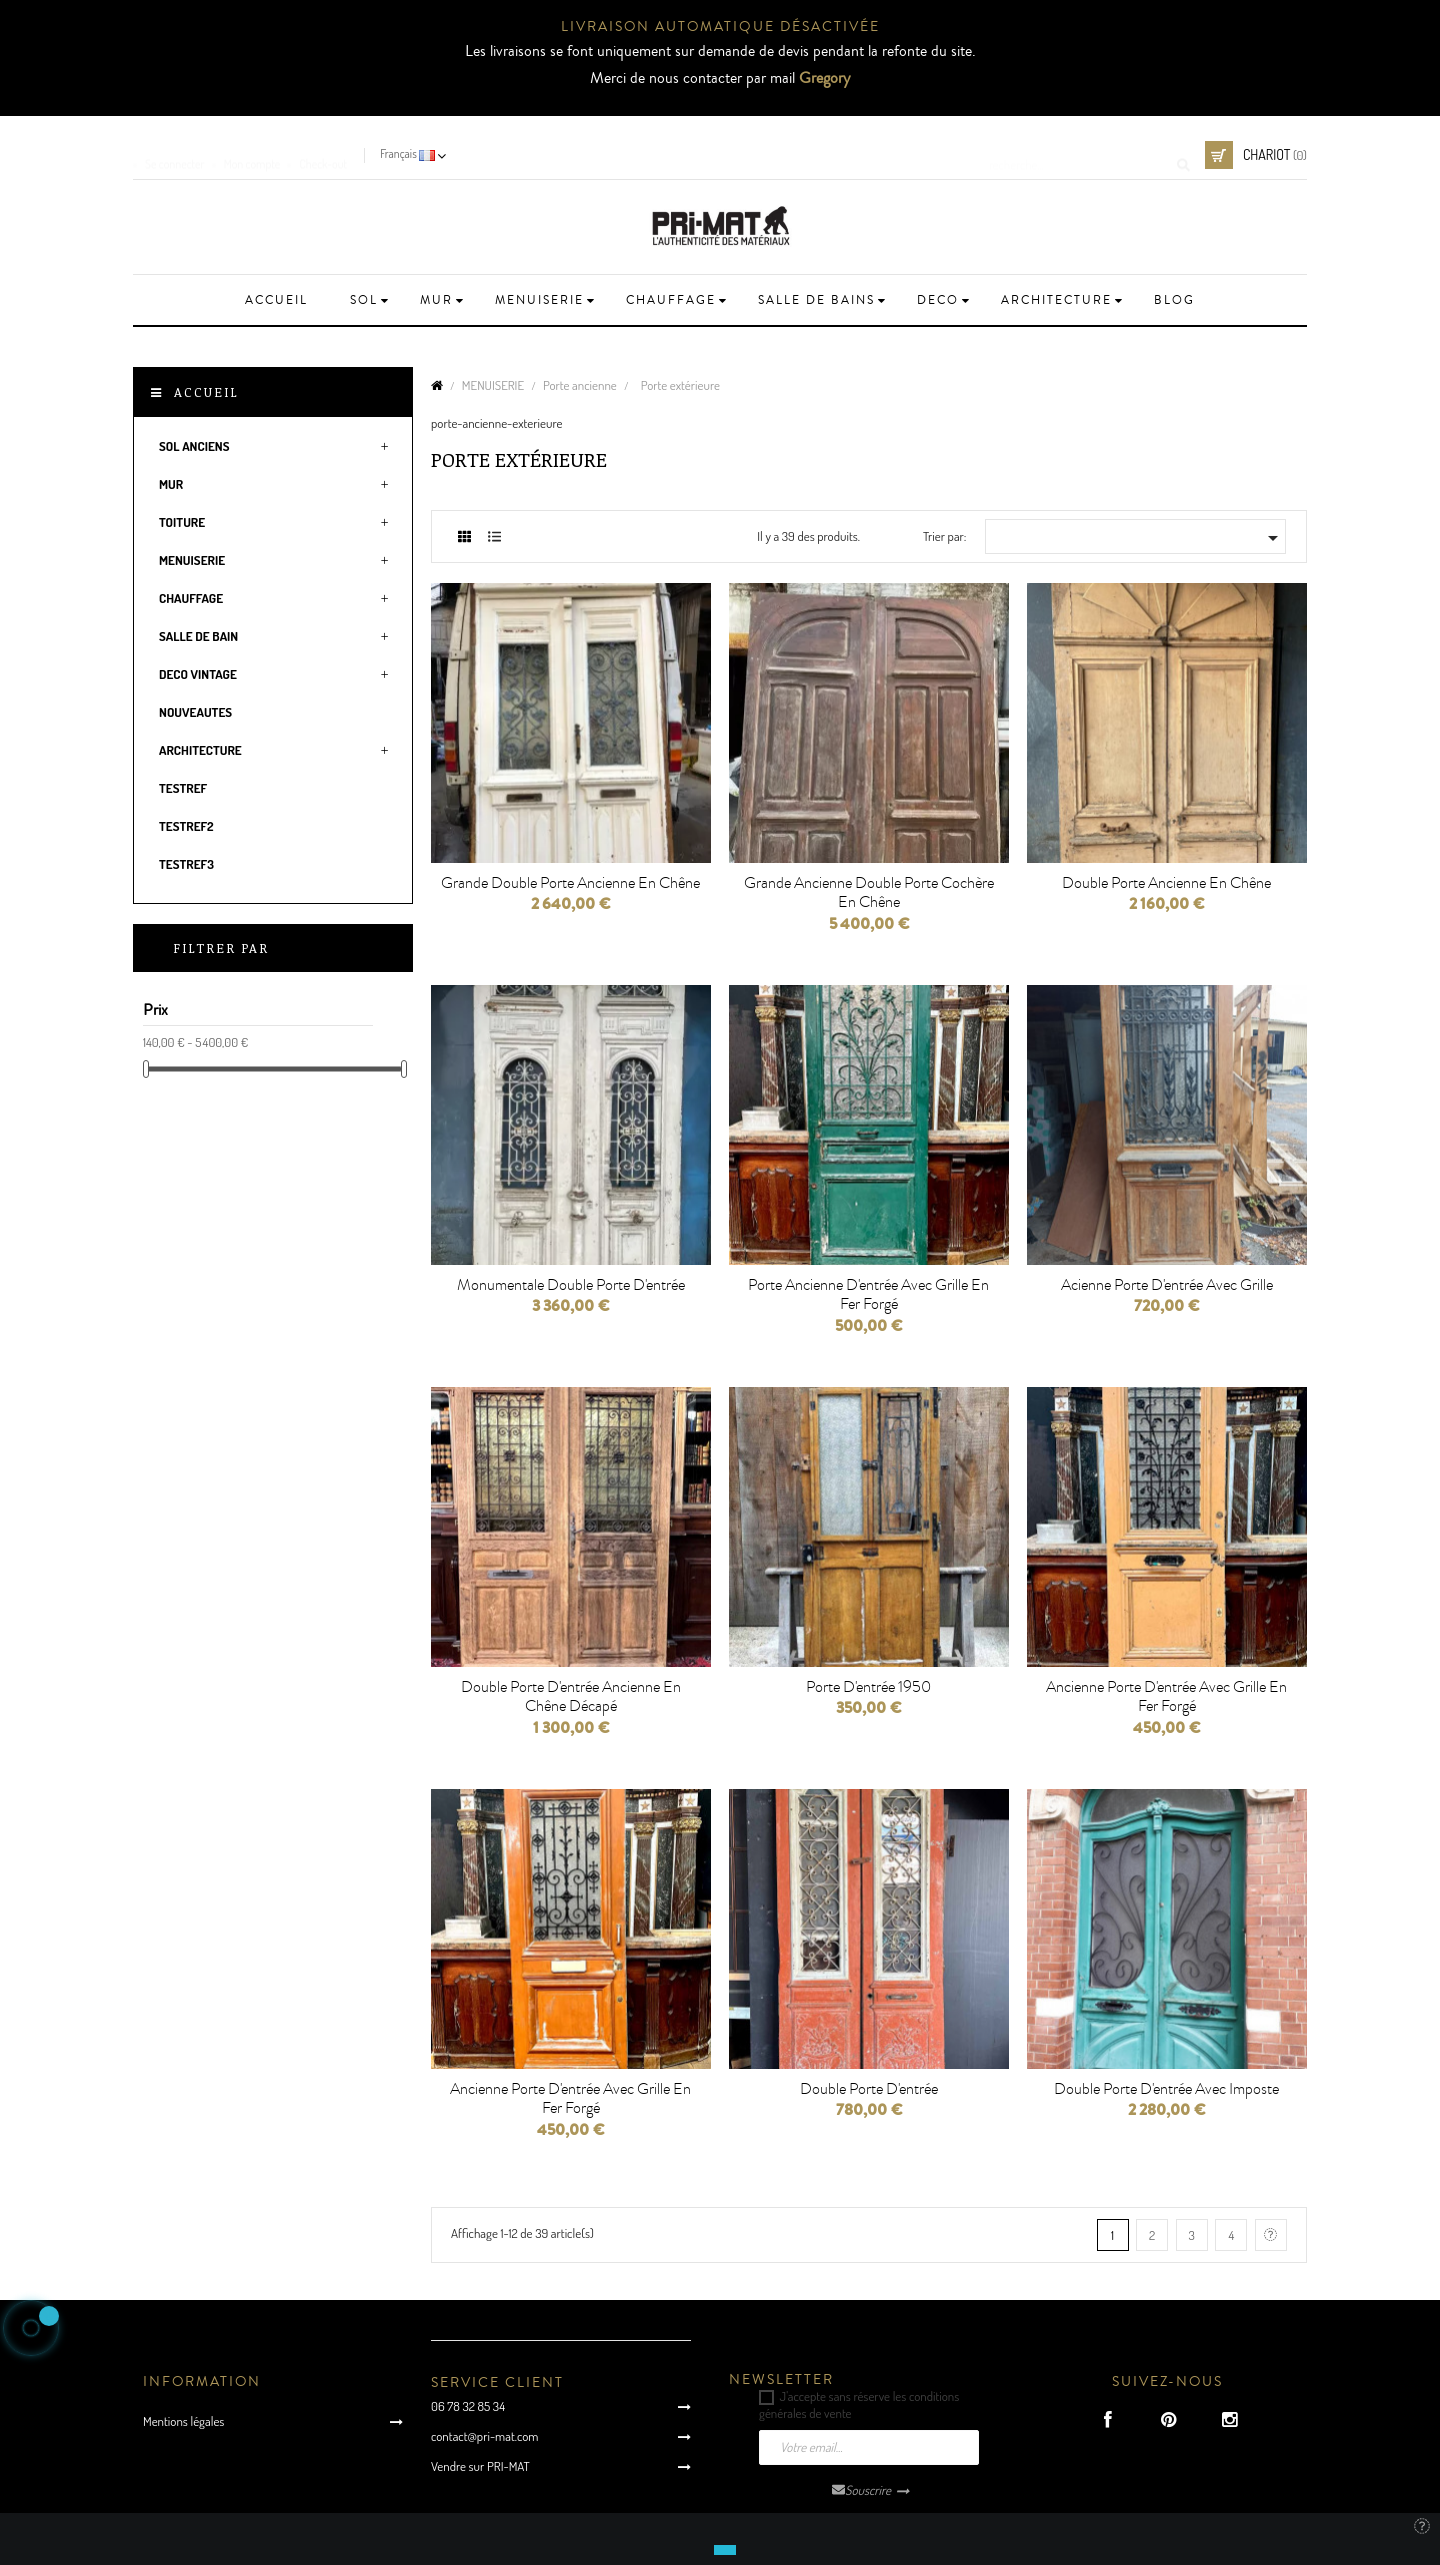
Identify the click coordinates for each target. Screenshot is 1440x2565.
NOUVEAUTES (195, 712)
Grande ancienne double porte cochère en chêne (869, 893)
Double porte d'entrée (869, 2089)
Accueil (206, 392)
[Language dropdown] (415, 155)
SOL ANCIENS (194, 446)
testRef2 (186, 826)
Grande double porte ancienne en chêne (570, 883)
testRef (183, 788)
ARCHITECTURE (200, 750)
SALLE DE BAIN (198, 636)
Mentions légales (183, 2421)
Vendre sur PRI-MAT (480, 2466)
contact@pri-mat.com (484, 2436)
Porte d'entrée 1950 (868, 1687)
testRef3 (186, 864)
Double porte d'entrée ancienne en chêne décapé (571, 1697)
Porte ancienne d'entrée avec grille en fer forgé (868, 1295)
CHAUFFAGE (191, 598)
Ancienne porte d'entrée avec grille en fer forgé (1166, 1697)
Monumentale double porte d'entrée (571, 1285)
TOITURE (182, 522)
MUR (171, 484)
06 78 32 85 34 (468, 2406)
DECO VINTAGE (198, 674)
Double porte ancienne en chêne (1166, 883)
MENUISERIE (192, 560)
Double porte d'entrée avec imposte (1166, 2089)
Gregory (824, 78)
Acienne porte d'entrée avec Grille (1167, 1285)
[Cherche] (1083, 155)
